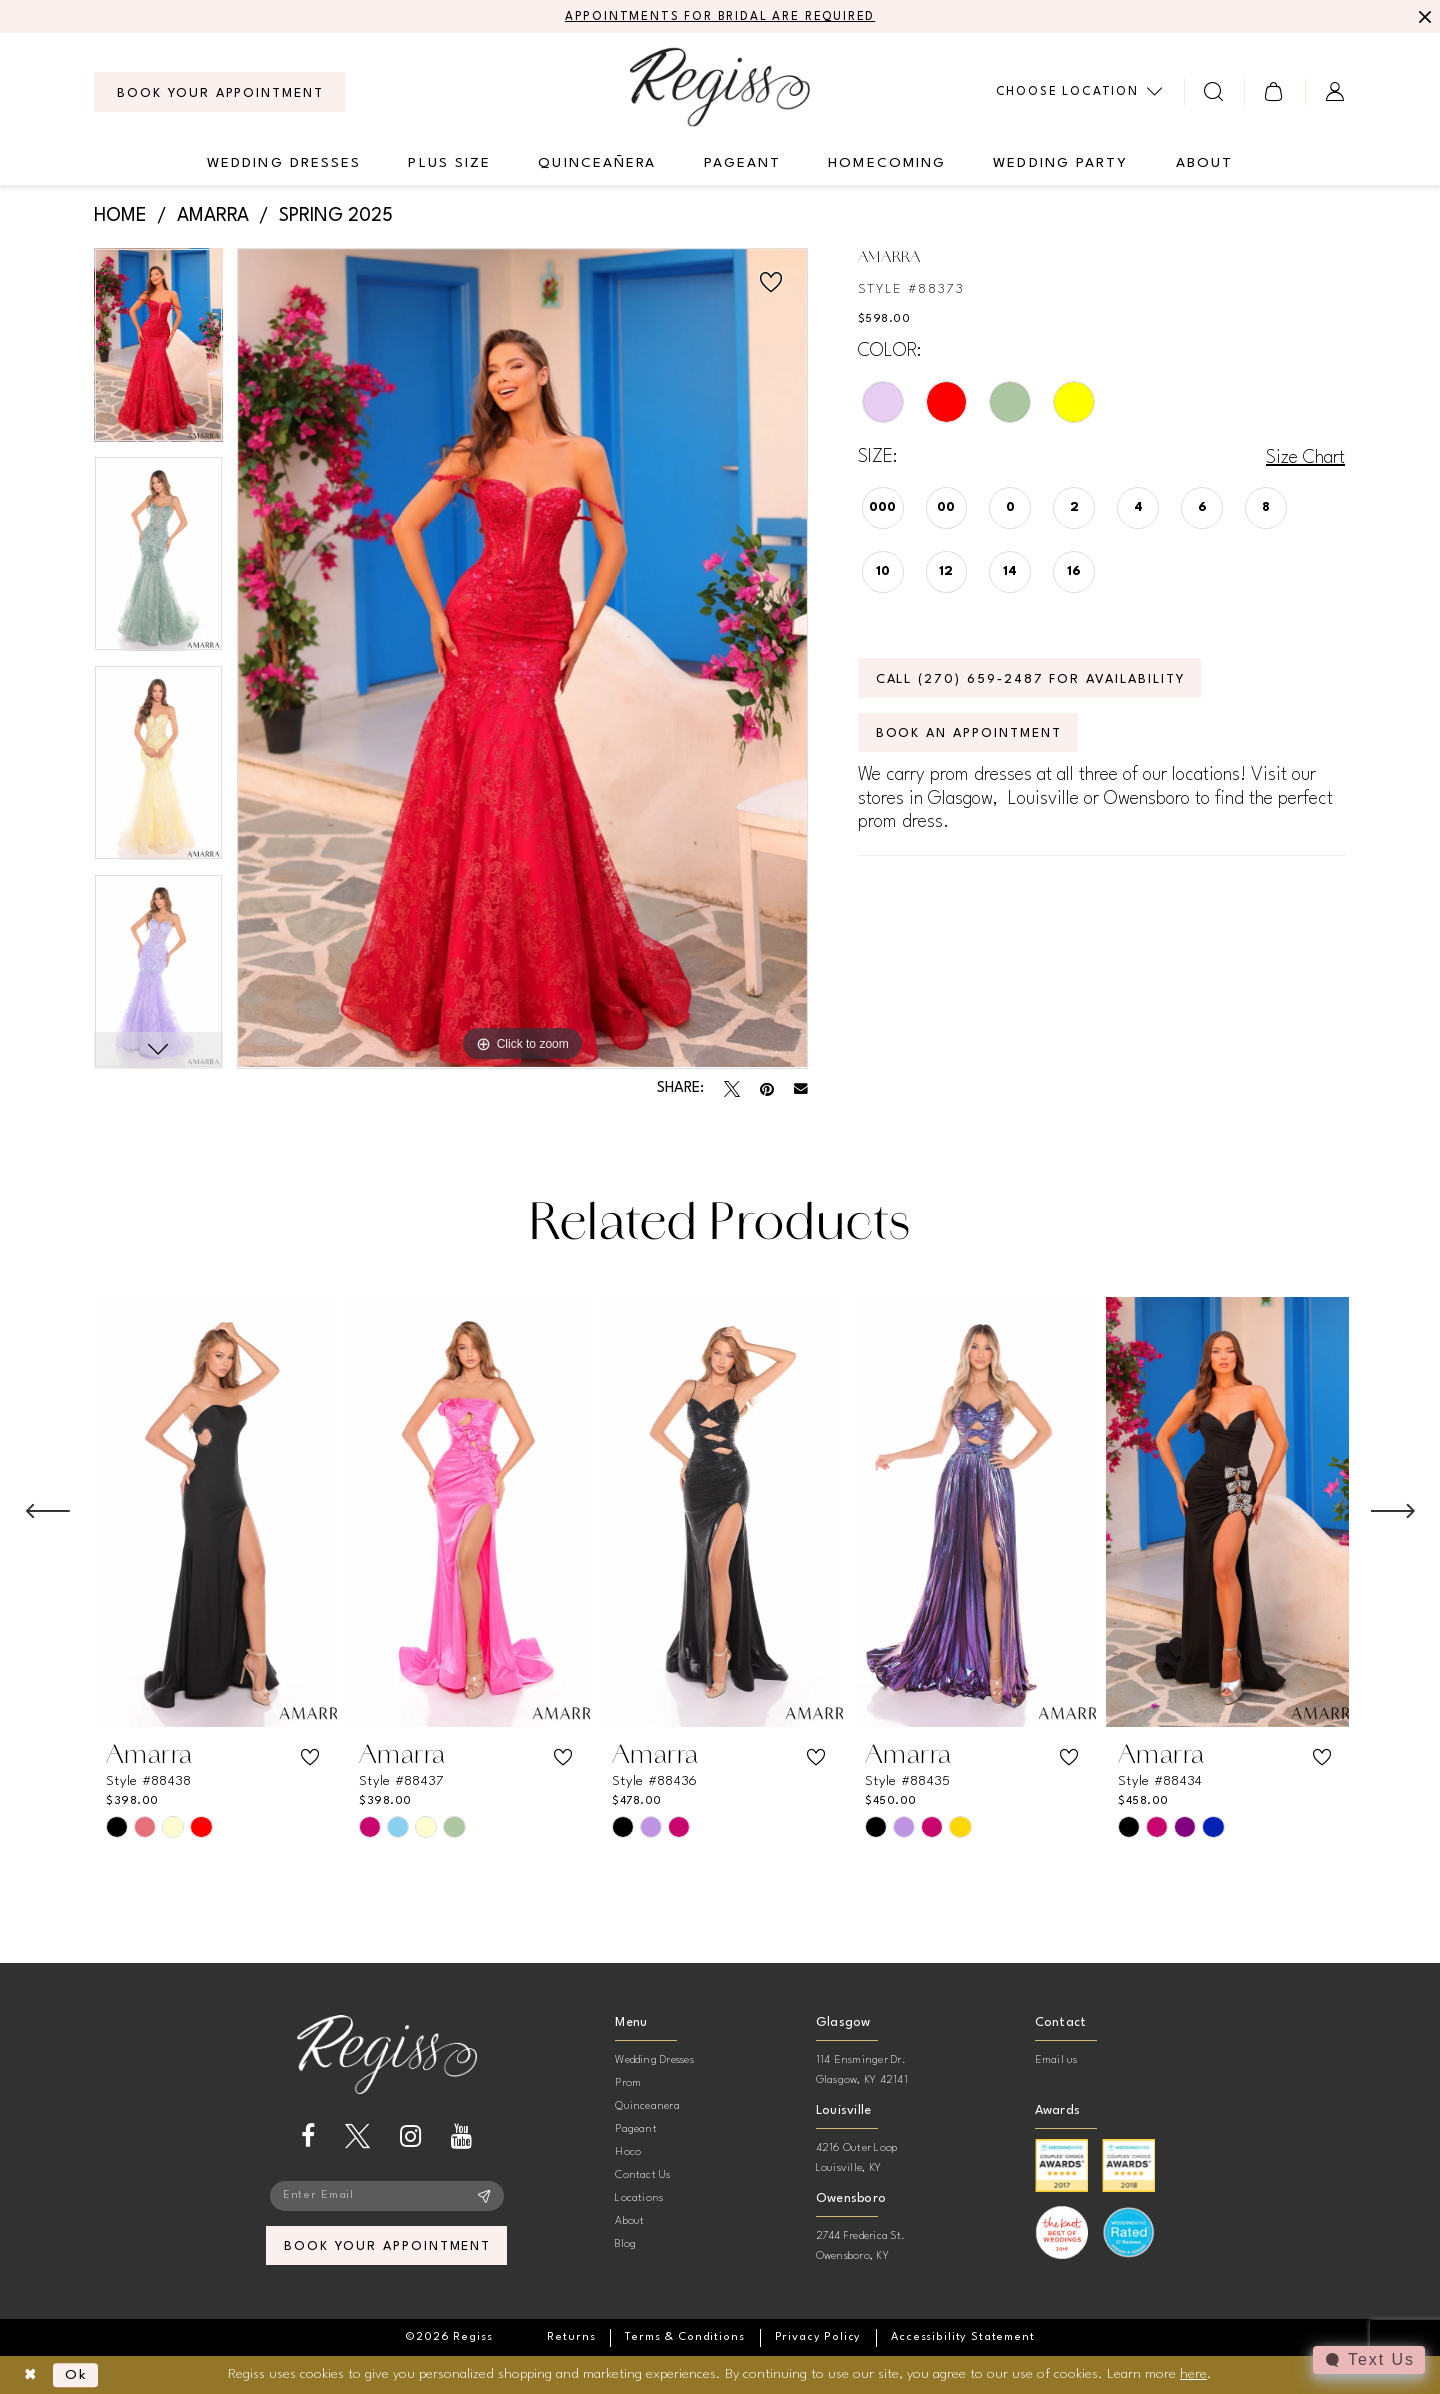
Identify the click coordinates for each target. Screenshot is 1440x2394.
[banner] (720, 86)
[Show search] (1214, 91)
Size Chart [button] (1305, 458)
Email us (1056, 2060)
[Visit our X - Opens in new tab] (357, 2136)
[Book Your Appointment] (219, 92)
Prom (628, 2083)
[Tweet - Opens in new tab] (732, 1089)
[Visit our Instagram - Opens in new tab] (410, 2136)
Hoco (628, 2152)
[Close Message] (1422, 17)
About (629, 2221)
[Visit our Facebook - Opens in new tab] (308, 2136)
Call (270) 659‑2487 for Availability (1030, 679)
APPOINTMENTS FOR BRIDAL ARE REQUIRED (720, 17)
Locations (639, 2198)
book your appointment (387, 2246)
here (1193, 2374)
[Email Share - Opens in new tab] (801, 1089)
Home (120, 216)
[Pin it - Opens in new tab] (767, 1089)
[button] (1274, 91)
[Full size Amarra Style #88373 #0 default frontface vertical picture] (522, 658)
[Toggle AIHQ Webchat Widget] (1369, 2360)
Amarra (213, 216)
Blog (625, 2244)
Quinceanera (647, 2106)
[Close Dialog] (30, 2375)
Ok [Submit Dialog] (76, 2375)
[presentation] (215, 1512)
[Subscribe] (484, 2196)
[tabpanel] (158, 352)
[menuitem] (219, 92)
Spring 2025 (336, 216)
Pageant (636, 2129)
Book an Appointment (969, 733)
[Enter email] (387, 2196)
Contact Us (642, 2175)
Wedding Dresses (654, 2060)
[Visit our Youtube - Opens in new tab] (461, 2136)
